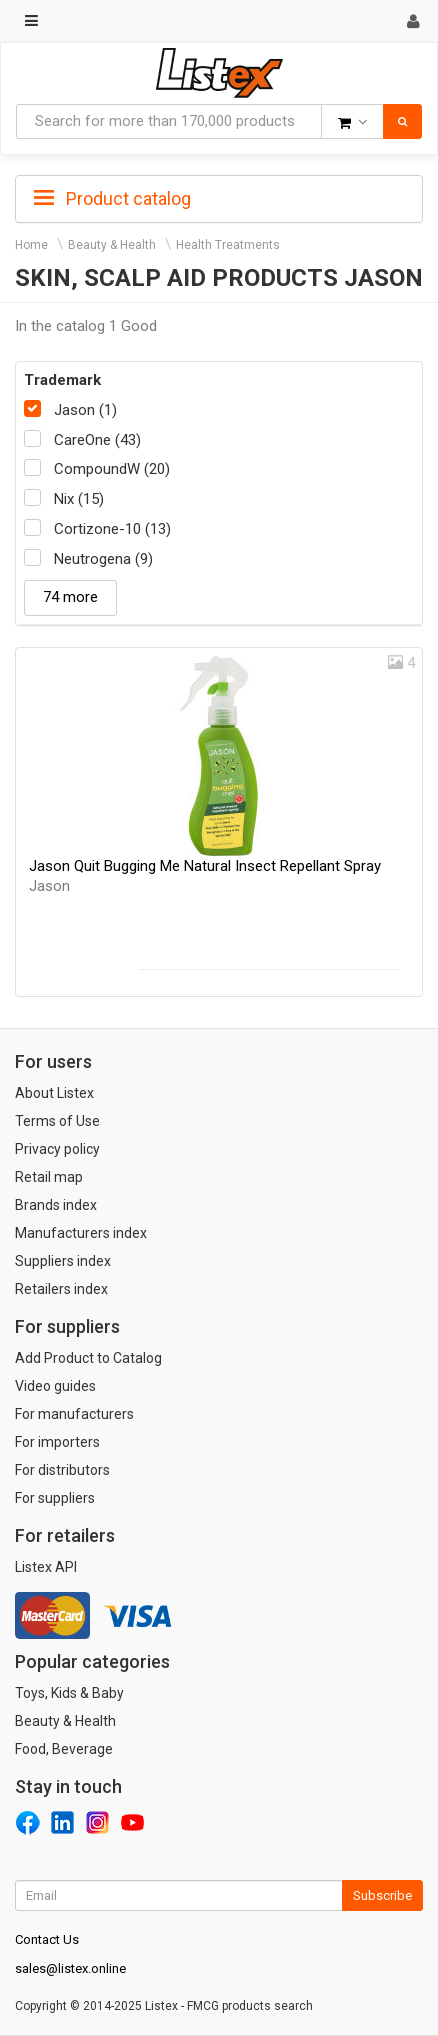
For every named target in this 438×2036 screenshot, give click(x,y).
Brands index (56, 1205)
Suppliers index (63, 1261)
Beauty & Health (112, 245)
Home (31, 245)
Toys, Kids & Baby (69, 1693)
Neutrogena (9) (103, 559)
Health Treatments (228, 245)
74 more (70, 597)
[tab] (219, 197)
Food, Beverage (64, 1749)
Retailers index (61, 1289)
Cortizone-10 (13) (112, 529)
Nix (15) (79, 499)
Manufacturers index (81, 1233)
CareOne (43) (97, 440)
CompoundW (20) (112, 469)
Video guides (55, 1386)
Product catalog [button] (112, 199)
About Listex (54, 1093)
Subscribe (382, 1895)
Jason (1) (85, 410)
